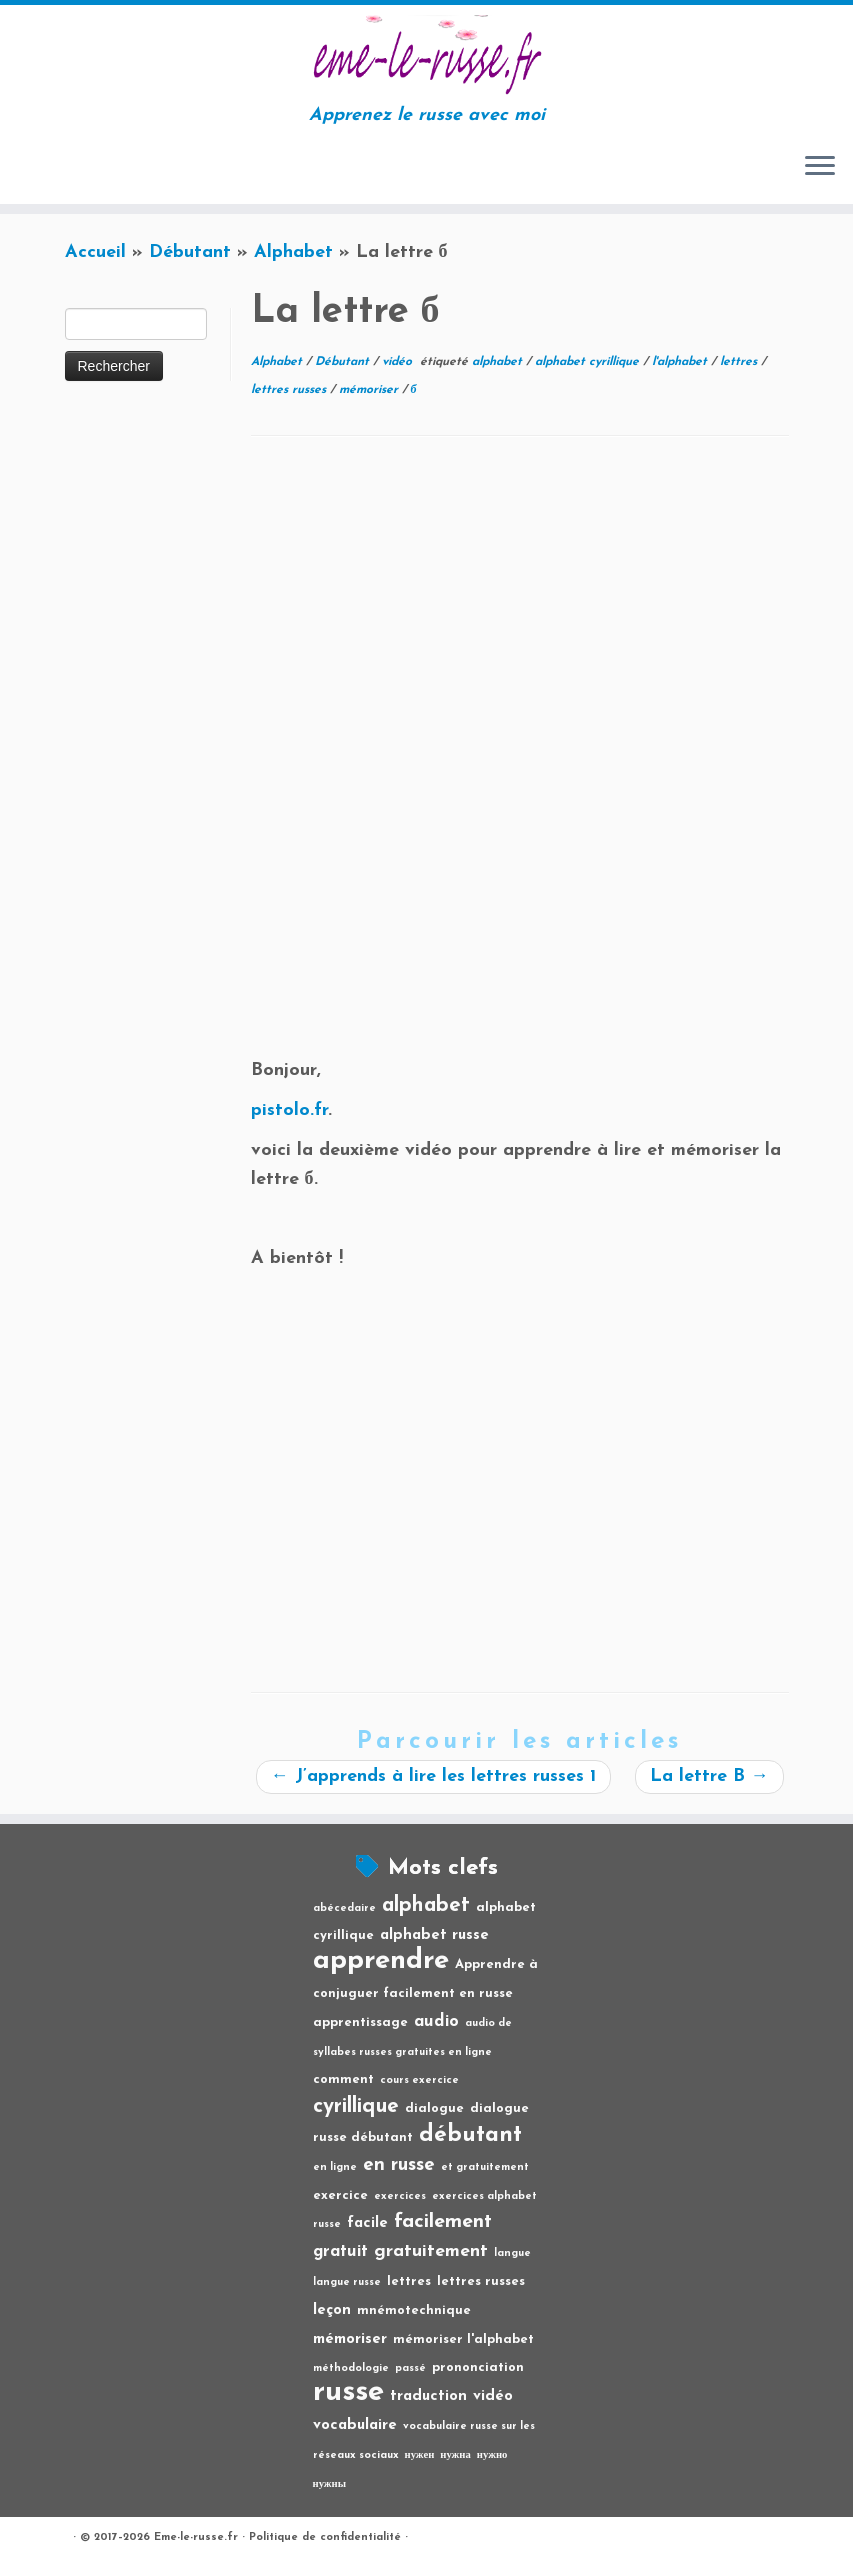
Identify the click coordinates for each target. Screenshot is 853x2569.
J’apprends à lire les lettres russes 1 (433, 1776)
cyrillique (356, 2106)
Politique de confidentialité (325, 2537)
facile (367, 2223)
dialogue (434, 2108)
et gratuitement (485, 2167)
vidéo (399, 362)
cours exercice (419, 2080)
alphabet (499, 362)
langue (512, 2253)
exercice (340, 2195)
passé (410, 2368)
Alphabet (293, 252)
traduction (428, 2396)
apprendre (381, 1961)
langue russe (347, 2282)
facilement (443, 2222)
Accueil (95, 252)
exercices (400, 2196)
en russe (399, 2165)
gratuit (340, 2252)
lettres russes (290, 390)
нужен (420, 2455)
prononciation (478, 2367)
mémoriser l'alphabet (463, 2339)
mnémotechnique (414, 2310)
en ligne (335, 2167)
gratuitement (431, 2251)
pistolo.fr (289, 1110)
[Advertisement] (520, 607)
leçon (332, 2310)
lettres (740, 362)
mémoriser (370, 390)
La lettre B (709, 1776)
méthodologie (351, 2368)
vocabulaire (355, 2425)
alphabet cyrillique (589, 362)
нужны (330, 2484)
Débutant (190, 252)
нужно (492, 2455)
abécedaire (344, 1908)
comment (343, 2079)
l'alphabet (681, 362)
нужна (455, 2455)
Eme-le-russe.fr (196, 2537)
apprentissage (360, 2022)
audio (436, 2022)
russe (348, 2392)
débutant (470, 2135)
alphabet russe (434, 1935)
